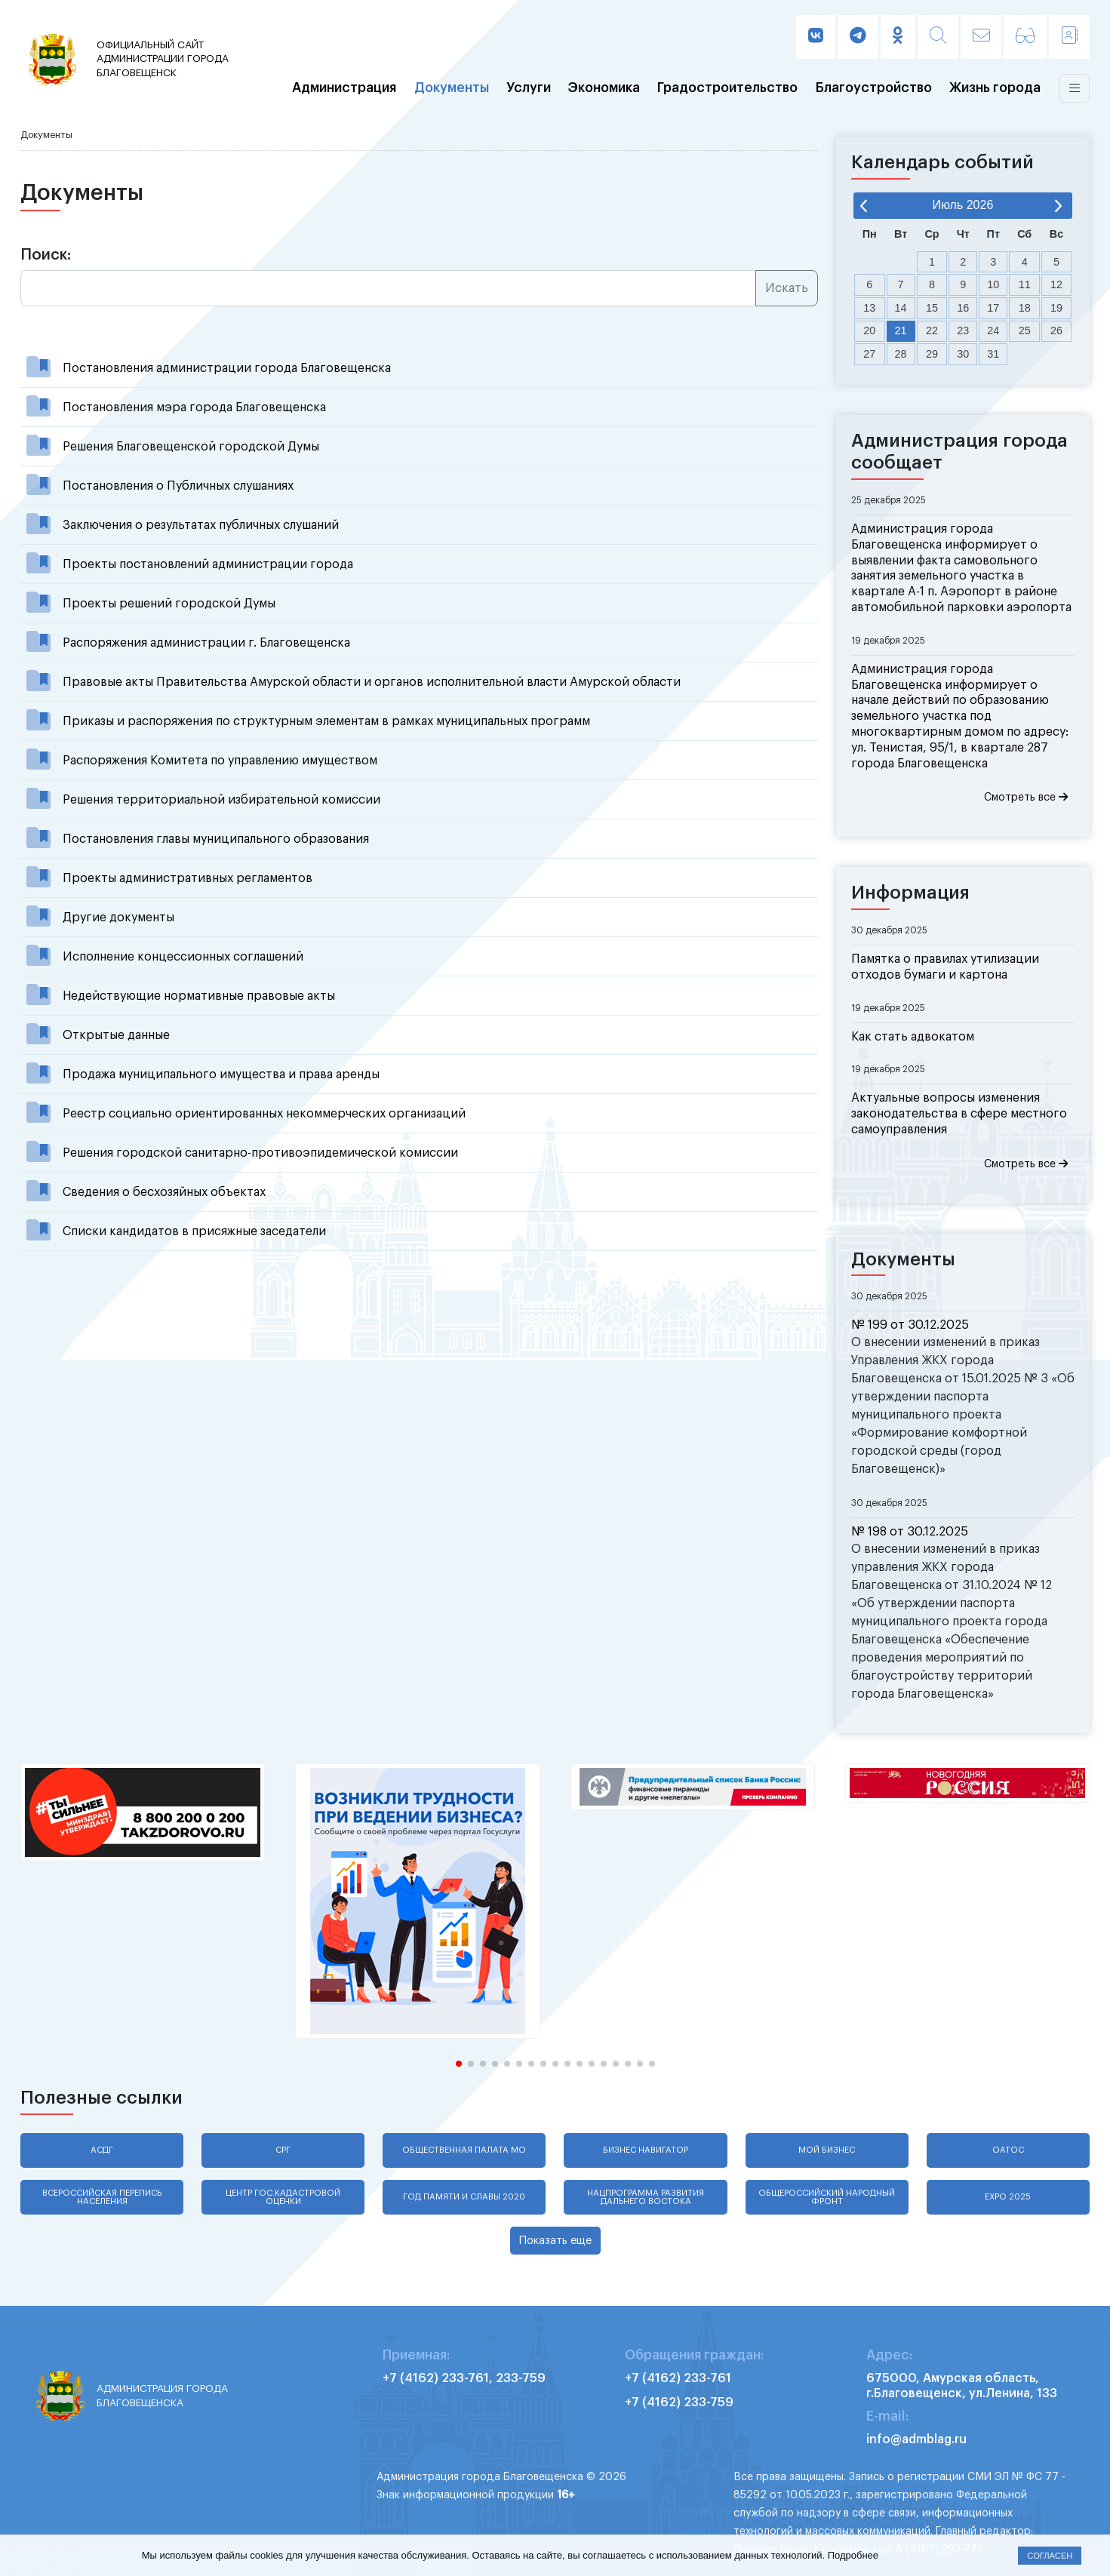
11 (1025, 284)
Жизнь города (995, 88)
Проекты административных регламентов (187, 878)
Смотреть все (1026, 797)
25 (1025, 330)
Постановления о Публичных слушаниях (178, 486)
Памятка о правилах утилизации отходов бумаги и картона (945, 967)
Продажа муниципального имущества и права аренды (221, 1074)
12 (1056, 284)
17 (993, 308)
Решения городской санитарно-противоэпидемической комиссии (260, 1153)
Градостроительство (727, 88)
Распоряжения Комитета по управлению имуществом (220, 761)
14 (901, 308)
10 (993, 284)
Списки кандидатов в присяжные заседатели (194, 1231)
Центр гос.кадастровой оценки (283, 2197)
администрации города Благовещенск (166, 58)
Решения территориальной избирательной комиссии (221, 800)
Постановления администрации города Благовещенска (227, 368)
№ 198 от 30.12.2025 (909, 1532)
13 (869, 308)
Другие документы (118, 917)
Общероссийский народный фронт (826, 2197)
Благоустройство (874, 88)
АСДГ (102, 2150)
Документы (451, 88)
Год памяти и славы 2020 (464, 2197)
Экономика (604, 88)
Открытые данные (116, 1035)
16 (963, 308)
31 (993, 354)
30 (963, 354)
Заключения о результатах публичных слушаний (201, 525)
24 (993, 330)
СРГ (283, 2150)
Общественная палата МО (464, 2150)
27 (869, 354)
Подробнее (853, 2555)
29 (932, 354)
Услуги (528, 88)
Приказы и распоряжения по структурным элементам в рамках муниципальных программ (326, 721)
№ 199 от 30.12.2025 (910, 1325)
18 (1025, 308)
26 (1056, 330)
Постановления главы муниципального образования (216, 839)
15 (932, 308)
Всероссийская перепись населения (101, 2197)
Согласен (1049, 2555)
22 (932, 330)
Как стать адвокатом (912, 1037)
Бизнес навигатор (645, 2150)
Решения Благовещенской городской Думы (191, 447)
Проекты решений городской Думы (169, 604)
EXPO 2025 (1008, 2197)
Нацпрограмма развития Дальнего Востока (645, 2197)
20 (869, 330)
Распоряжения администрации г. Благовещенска (206, 643)
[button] (459, 2064)
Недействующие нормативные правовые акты (199, 996)
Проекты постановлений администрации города (208, 564)
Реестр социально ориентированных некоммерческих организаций (264, 1114)
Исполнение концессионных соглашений (183, 957)
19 (1056, 308)
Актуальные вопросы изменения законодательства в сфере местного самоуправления (959, 1114)
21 (901, 330)
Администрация (344, 88)
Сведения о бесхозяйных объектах (164, 1192)
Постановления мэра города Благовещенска (194, 407)
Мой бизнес (826, 2150)
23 (963, 330)
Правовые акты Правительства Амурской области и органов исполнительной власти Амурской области (372, 682)
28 (901, 354)
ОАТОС (1008, 2150)
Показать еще (555, 2240)
